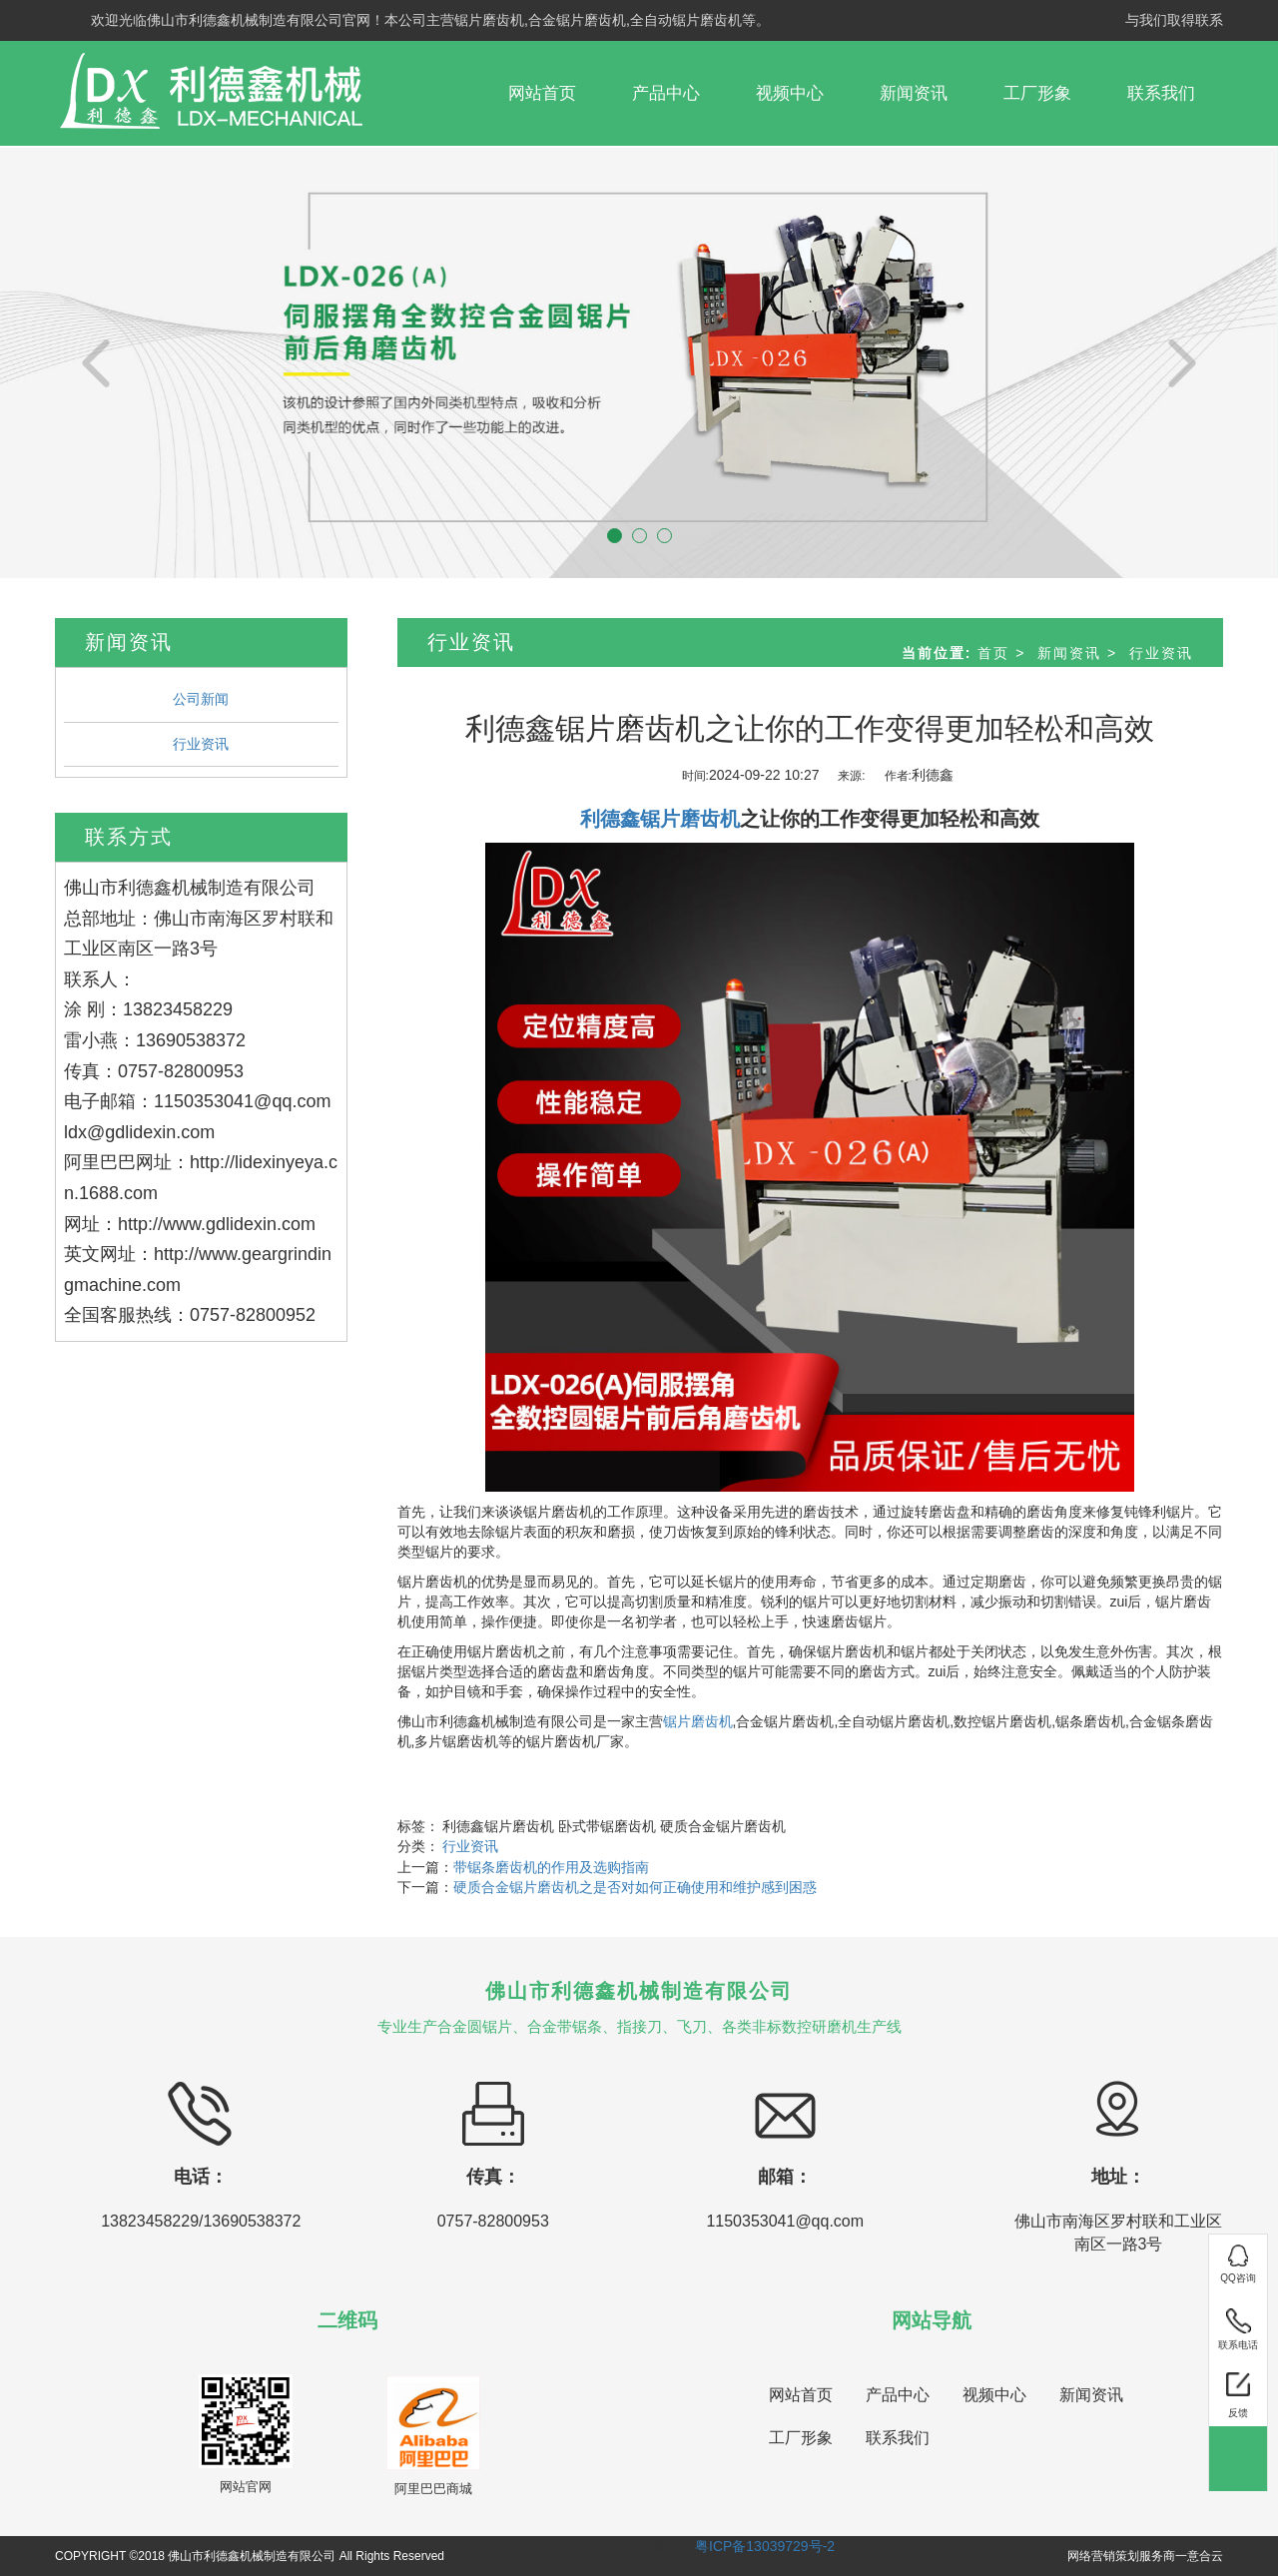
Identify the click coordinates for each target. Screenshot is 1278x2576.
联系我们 (1161, 93)
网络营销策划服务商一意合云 (1145, 2556)
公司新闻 (201, 699)
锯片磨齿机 (698, 1721)
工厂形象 (1037, 93)
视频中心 (790, 93)
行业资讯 (201, 744)
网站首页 (542, 93)
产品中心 (666, 93)
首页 (993, 653)
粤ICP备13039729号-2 (765, 2546)
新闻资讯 (914, 93)
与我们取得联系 (1174, 20)
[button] (96, 362)
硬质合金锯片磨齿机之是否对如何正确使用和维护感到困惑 (635, 1887)
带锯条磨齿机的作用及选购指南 (551, 1867)
